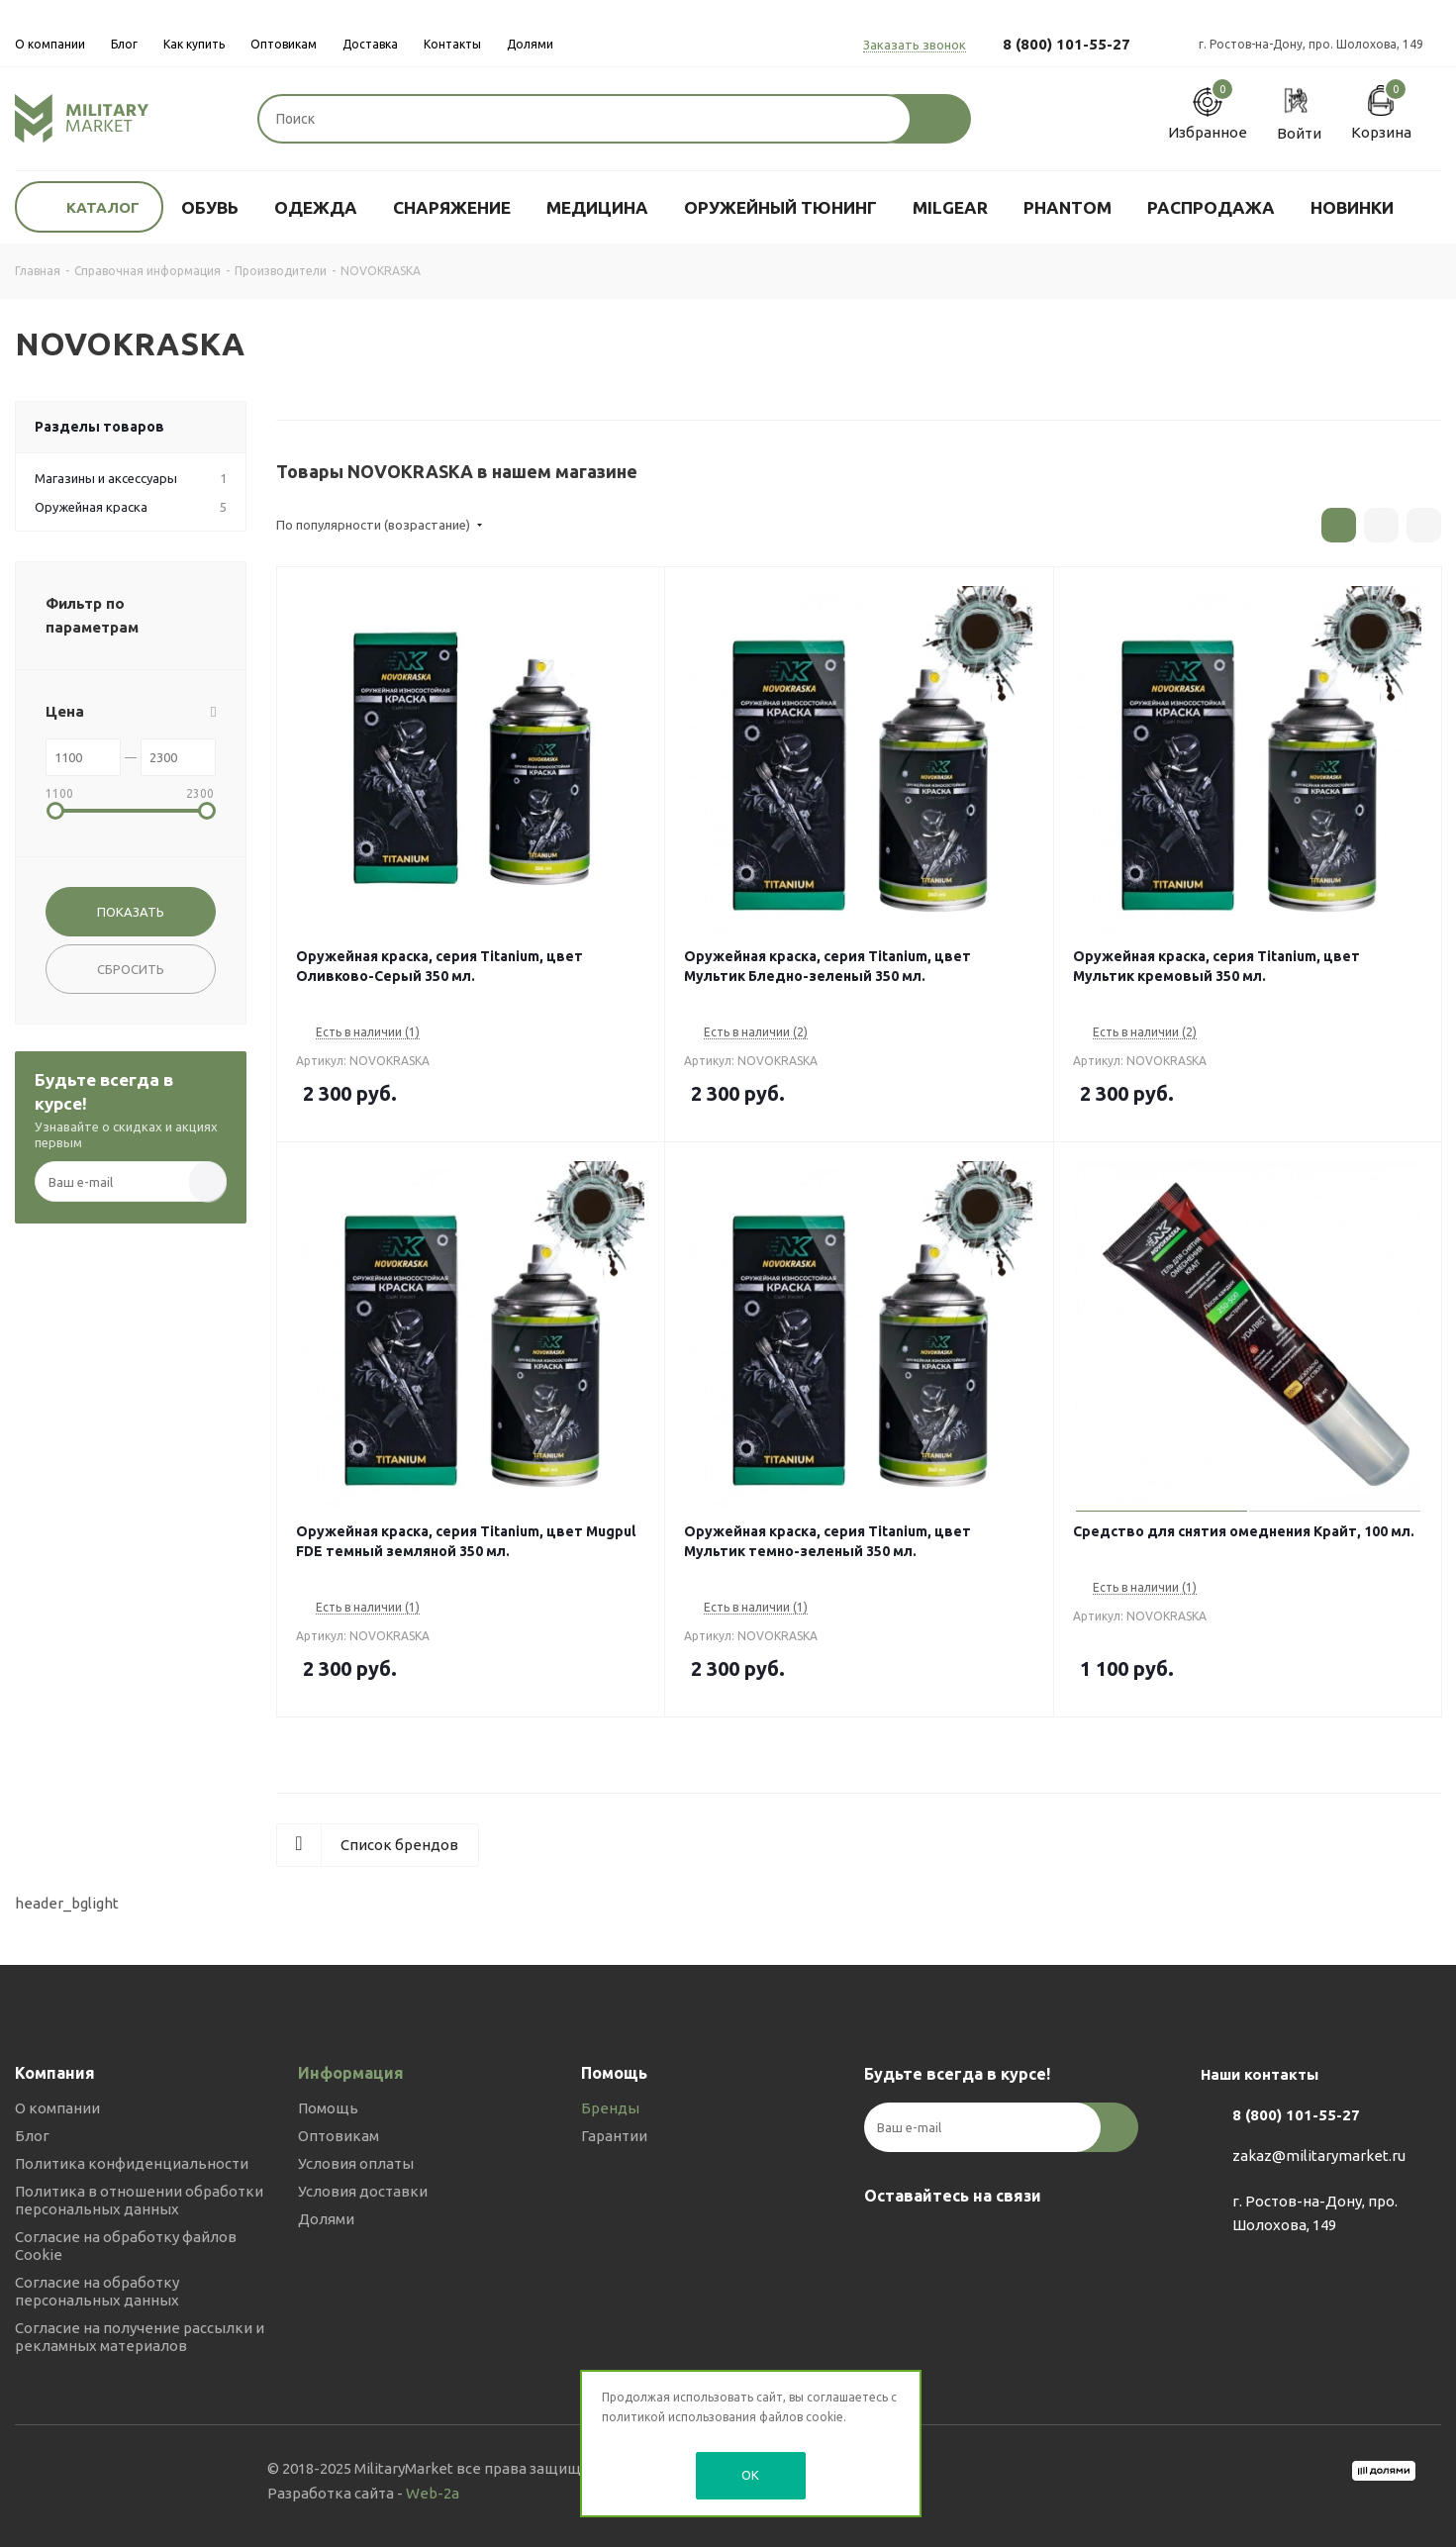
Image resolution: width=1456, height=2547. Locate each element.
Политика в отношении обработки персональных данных (139, 2200)
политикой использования (679, 2416)
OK (750, 2475)
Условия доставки (363, 2191)
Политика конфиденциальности (131, 2163)
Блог (32, 2135)
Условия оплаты (356, 2163)
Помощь (328, 2108)
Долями (326, 2218)
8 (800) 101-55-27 (1066, 44)
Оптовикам (338, 2135)
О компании (57, 2108)
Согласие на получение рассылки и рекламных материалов (139, 2336)
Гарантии (614, 2135)
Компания (55, 2073)
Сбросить (130, 969)
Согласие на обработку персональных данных (97, 2291)
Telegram (933, 2242)
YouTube (983, 2242)
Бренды (610, 2108)
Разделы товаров (99, 427)
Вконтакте (884, 2242)
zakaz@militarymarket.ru (1319, 2155)
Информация (351, 2073)
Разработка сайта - (363, 2493)
